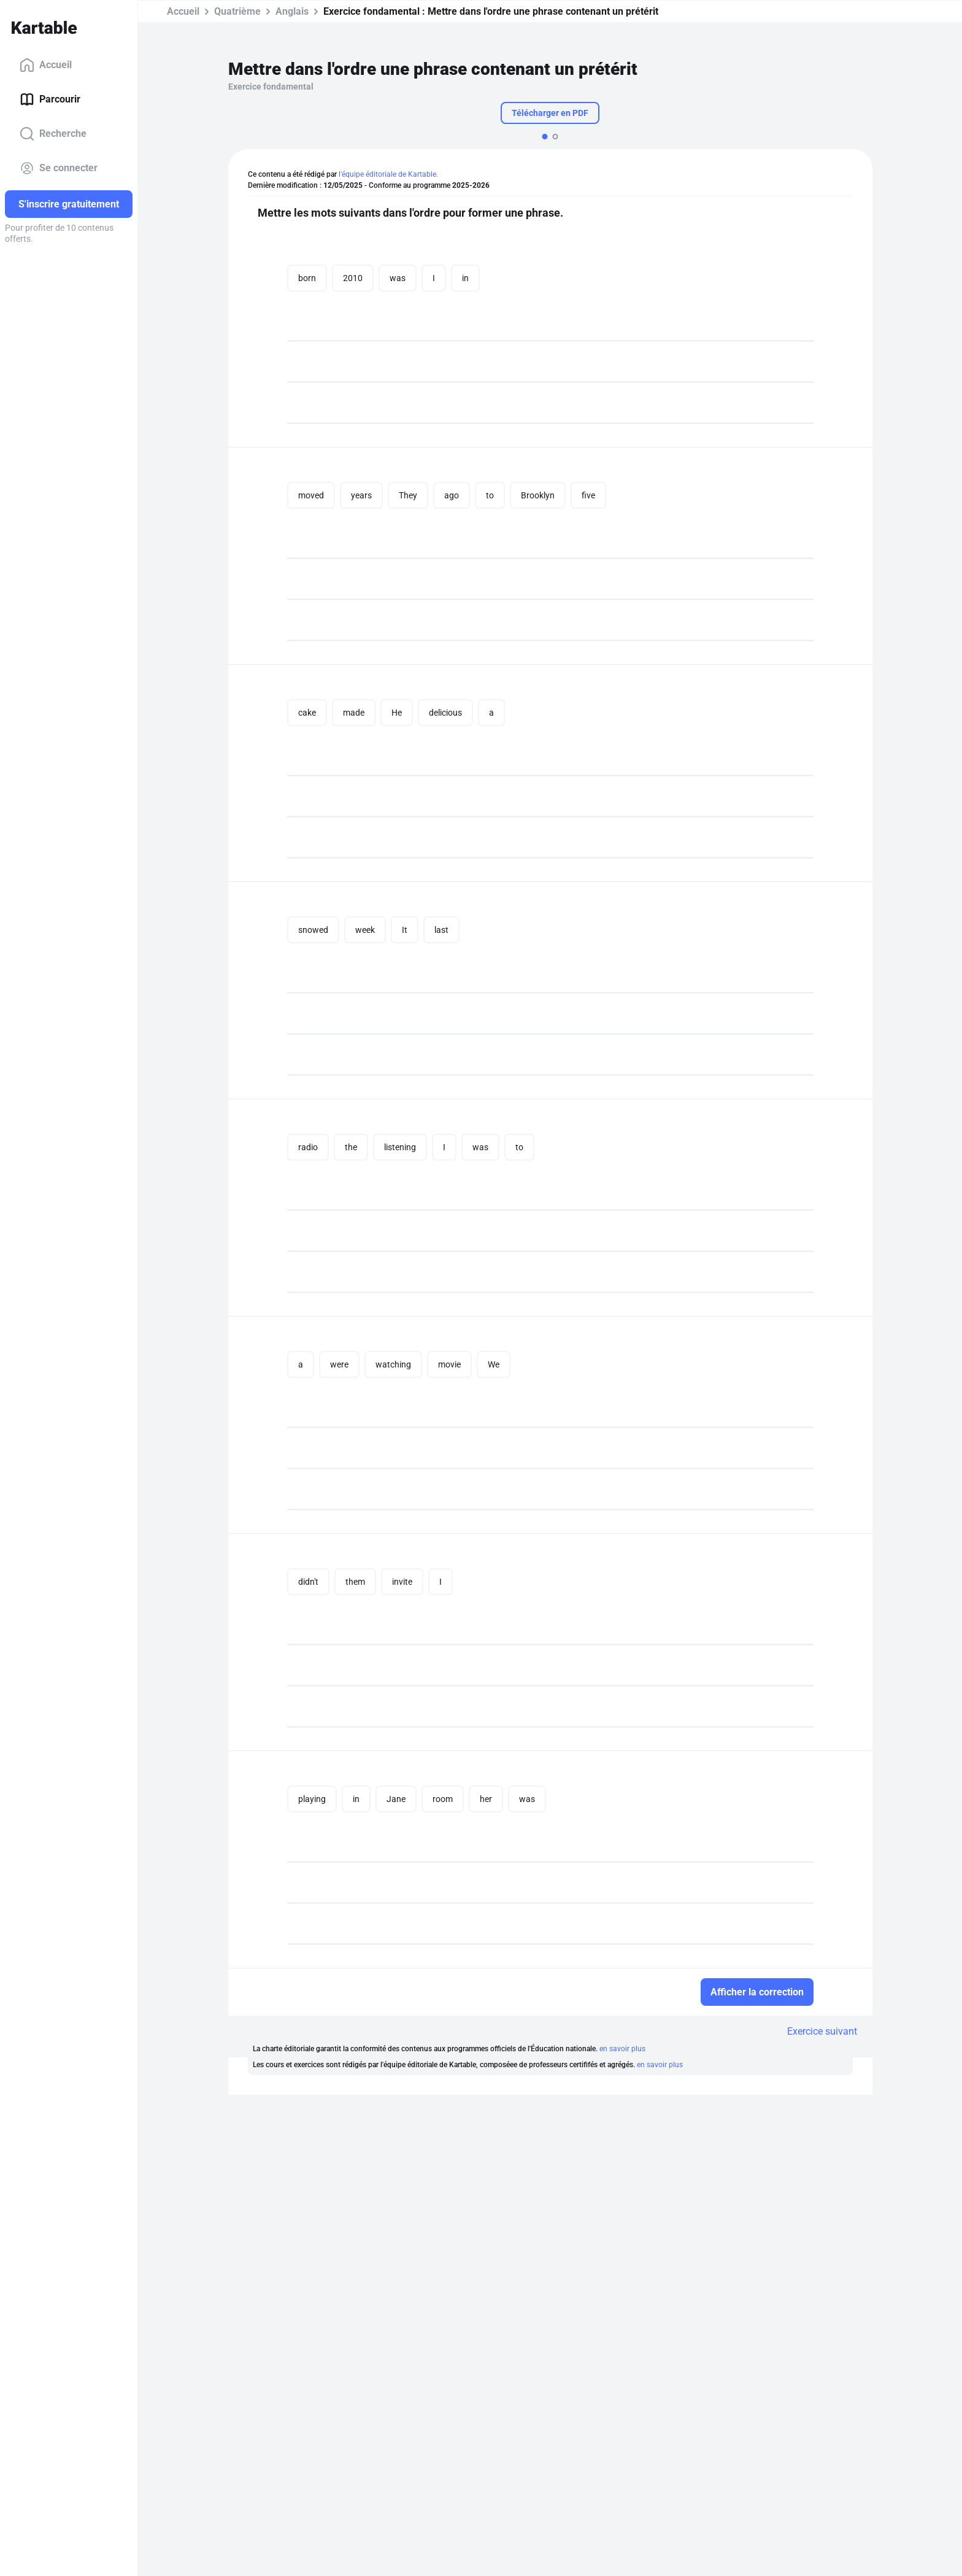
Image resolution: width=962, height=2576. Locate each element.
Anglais (292, 11)
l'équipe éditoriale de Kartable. (388, 174)
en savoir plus (622, 2048)
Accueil (46, 65)
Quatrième (237, 11)
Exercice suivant (822, 2031)
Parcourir (50, 99)
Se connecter (59, 168)
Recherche (53, 133)
